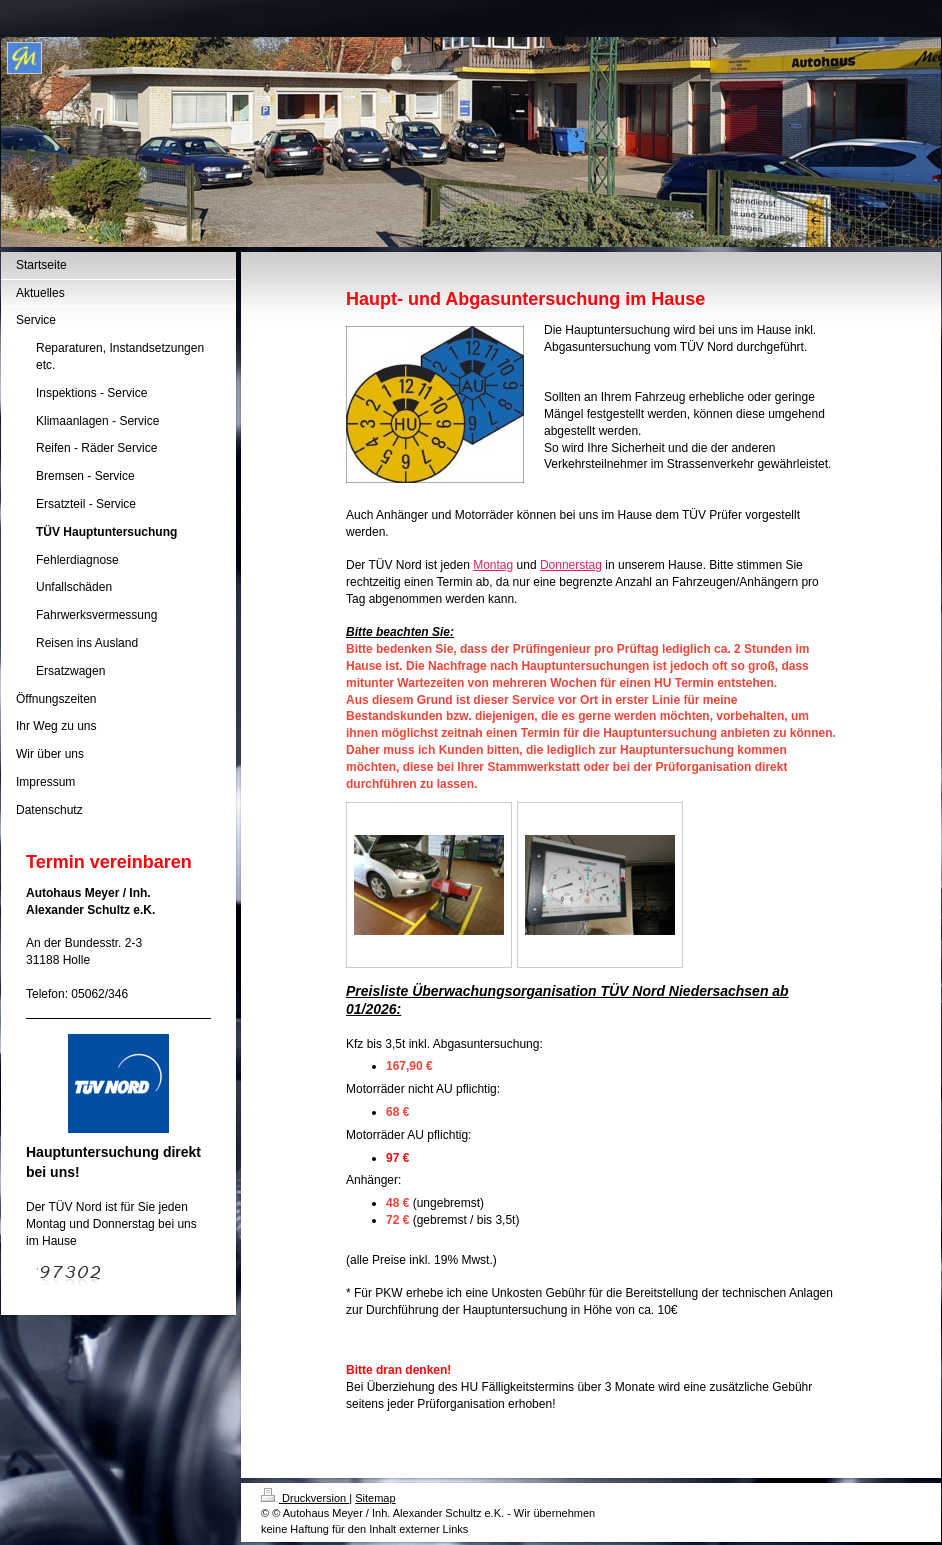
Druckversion (305, 1498)
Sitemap (375, 1498)
